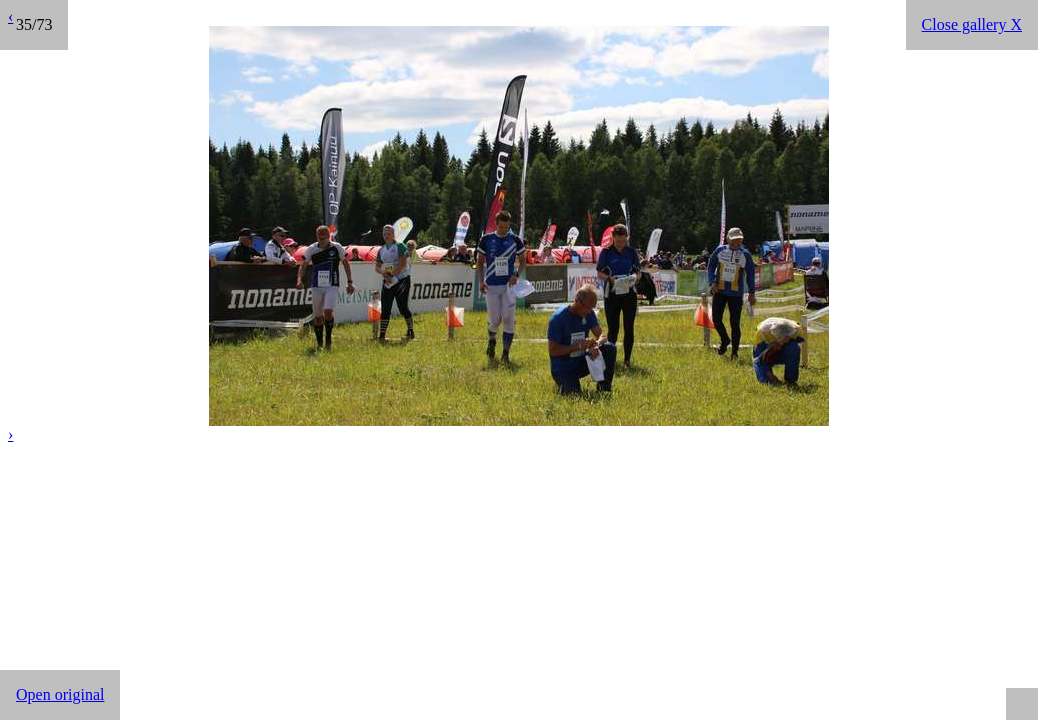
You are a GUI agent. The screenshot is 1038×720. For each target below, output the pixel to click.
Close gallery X (972, 24)
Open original (60, 694)
